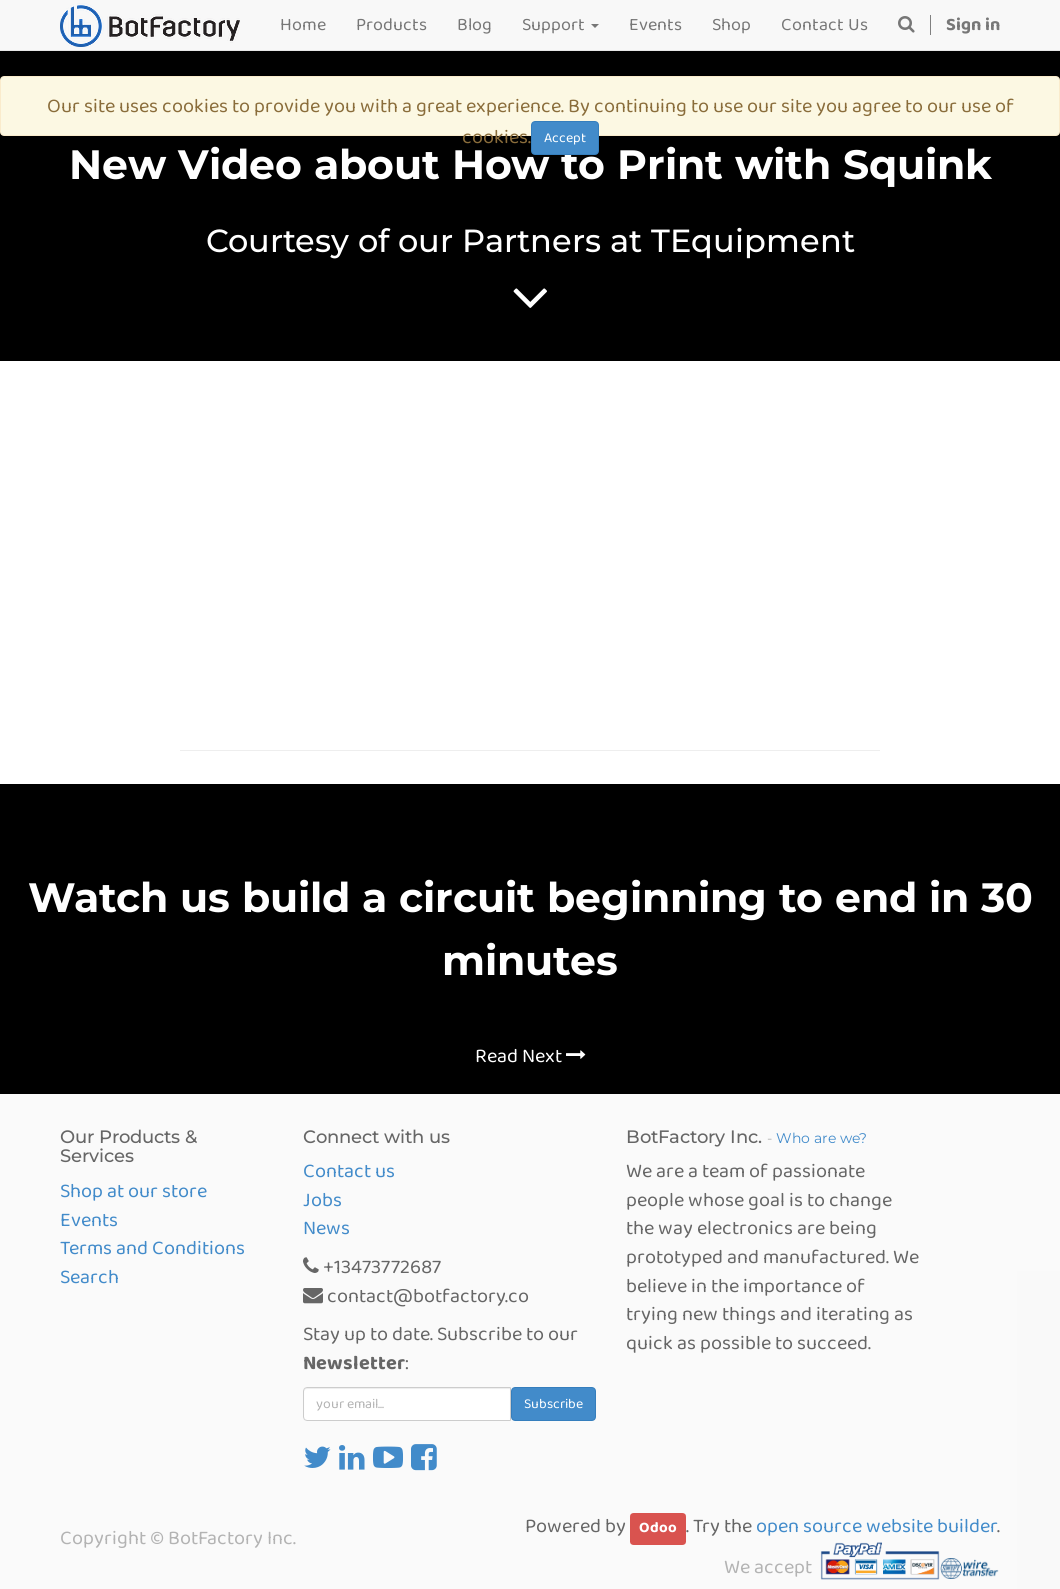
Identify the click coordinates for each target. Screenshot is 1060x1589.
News (326, 1228)
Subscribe (553, 1404)
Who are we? (821, 1138)
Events (89, 1220)
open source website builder (876, 1526)
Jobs (322, 1200)
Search (89, 1277)
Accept (565, 138)
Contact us (349, 1171)
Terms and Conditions (152, 1248)
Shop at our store (133, 1191)
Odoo (658, 1528)
